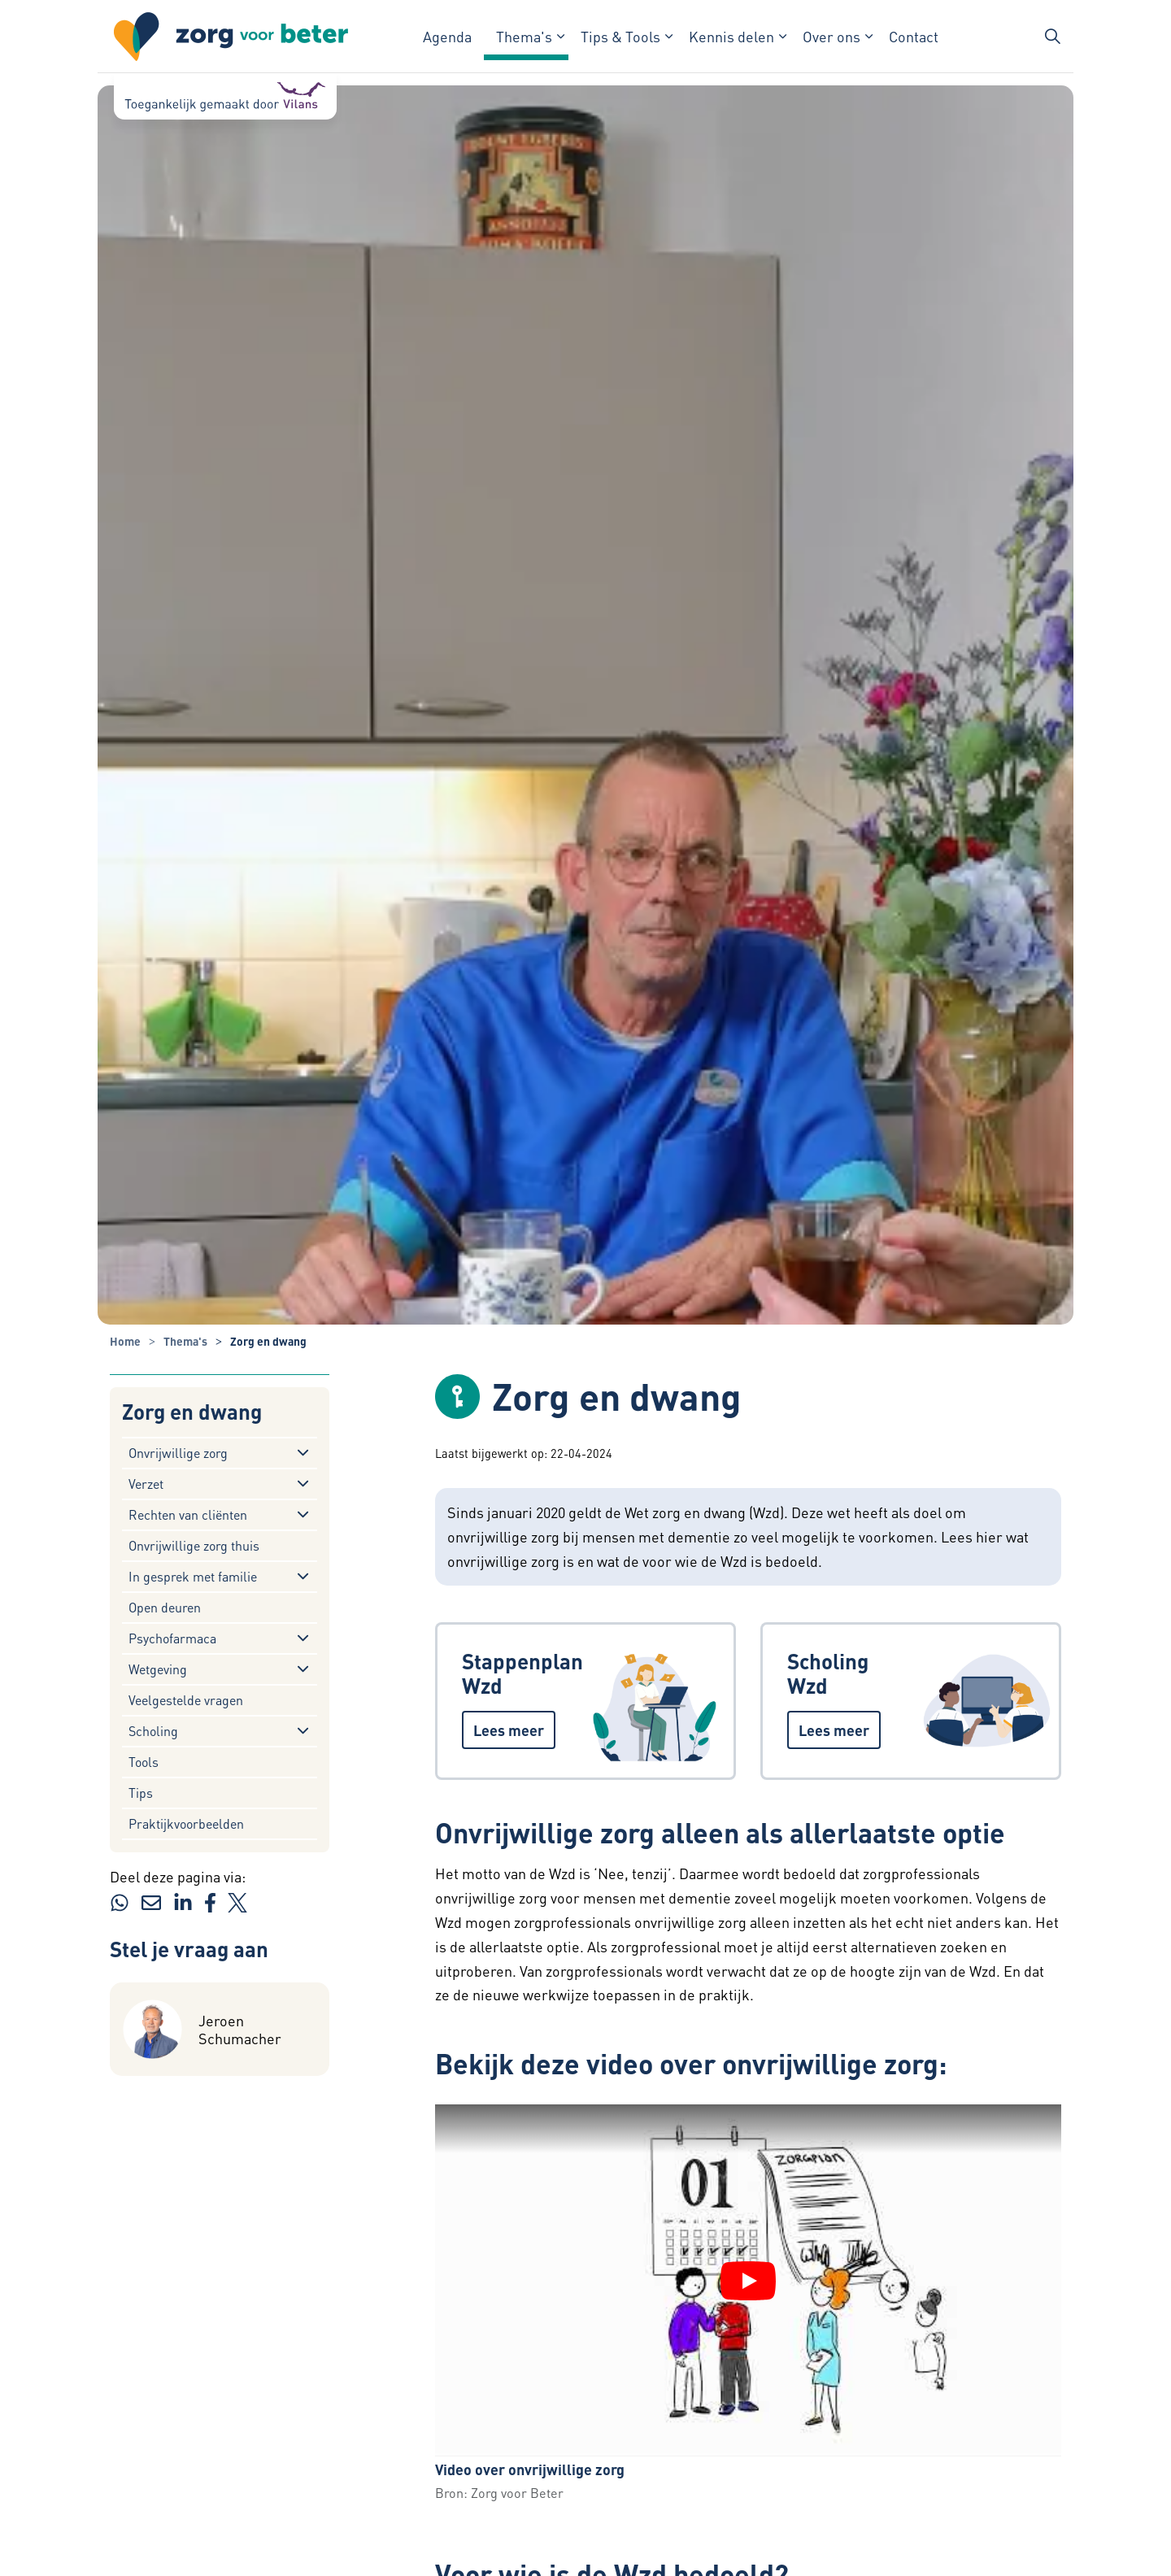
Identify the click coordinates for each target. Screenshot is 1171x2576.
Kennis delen (731, 36)
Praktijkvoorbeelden (186, 1823)
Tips (140, 1792)
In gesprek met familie (192, 1576)
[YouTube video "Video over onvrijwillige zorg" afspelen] (748, 2280)
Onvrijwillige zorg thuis (193, 1545)
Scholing (153, 1730)
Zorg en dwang (192, 1412)
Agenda (447, 36)
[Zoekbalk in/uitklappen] (1052, 36)
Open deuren (164, 1607)
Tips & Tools (620, 36)
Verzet (145, 1483)
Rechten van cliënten (187, 1514)
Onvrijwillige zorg (178, 1452)
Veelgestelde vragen (185, 1699)
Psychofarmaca (172, 1638)
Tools (143, 1761)
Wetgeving (157, 1668)
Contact (913, 36)
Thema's (524, 36)
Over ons (831, 36)
